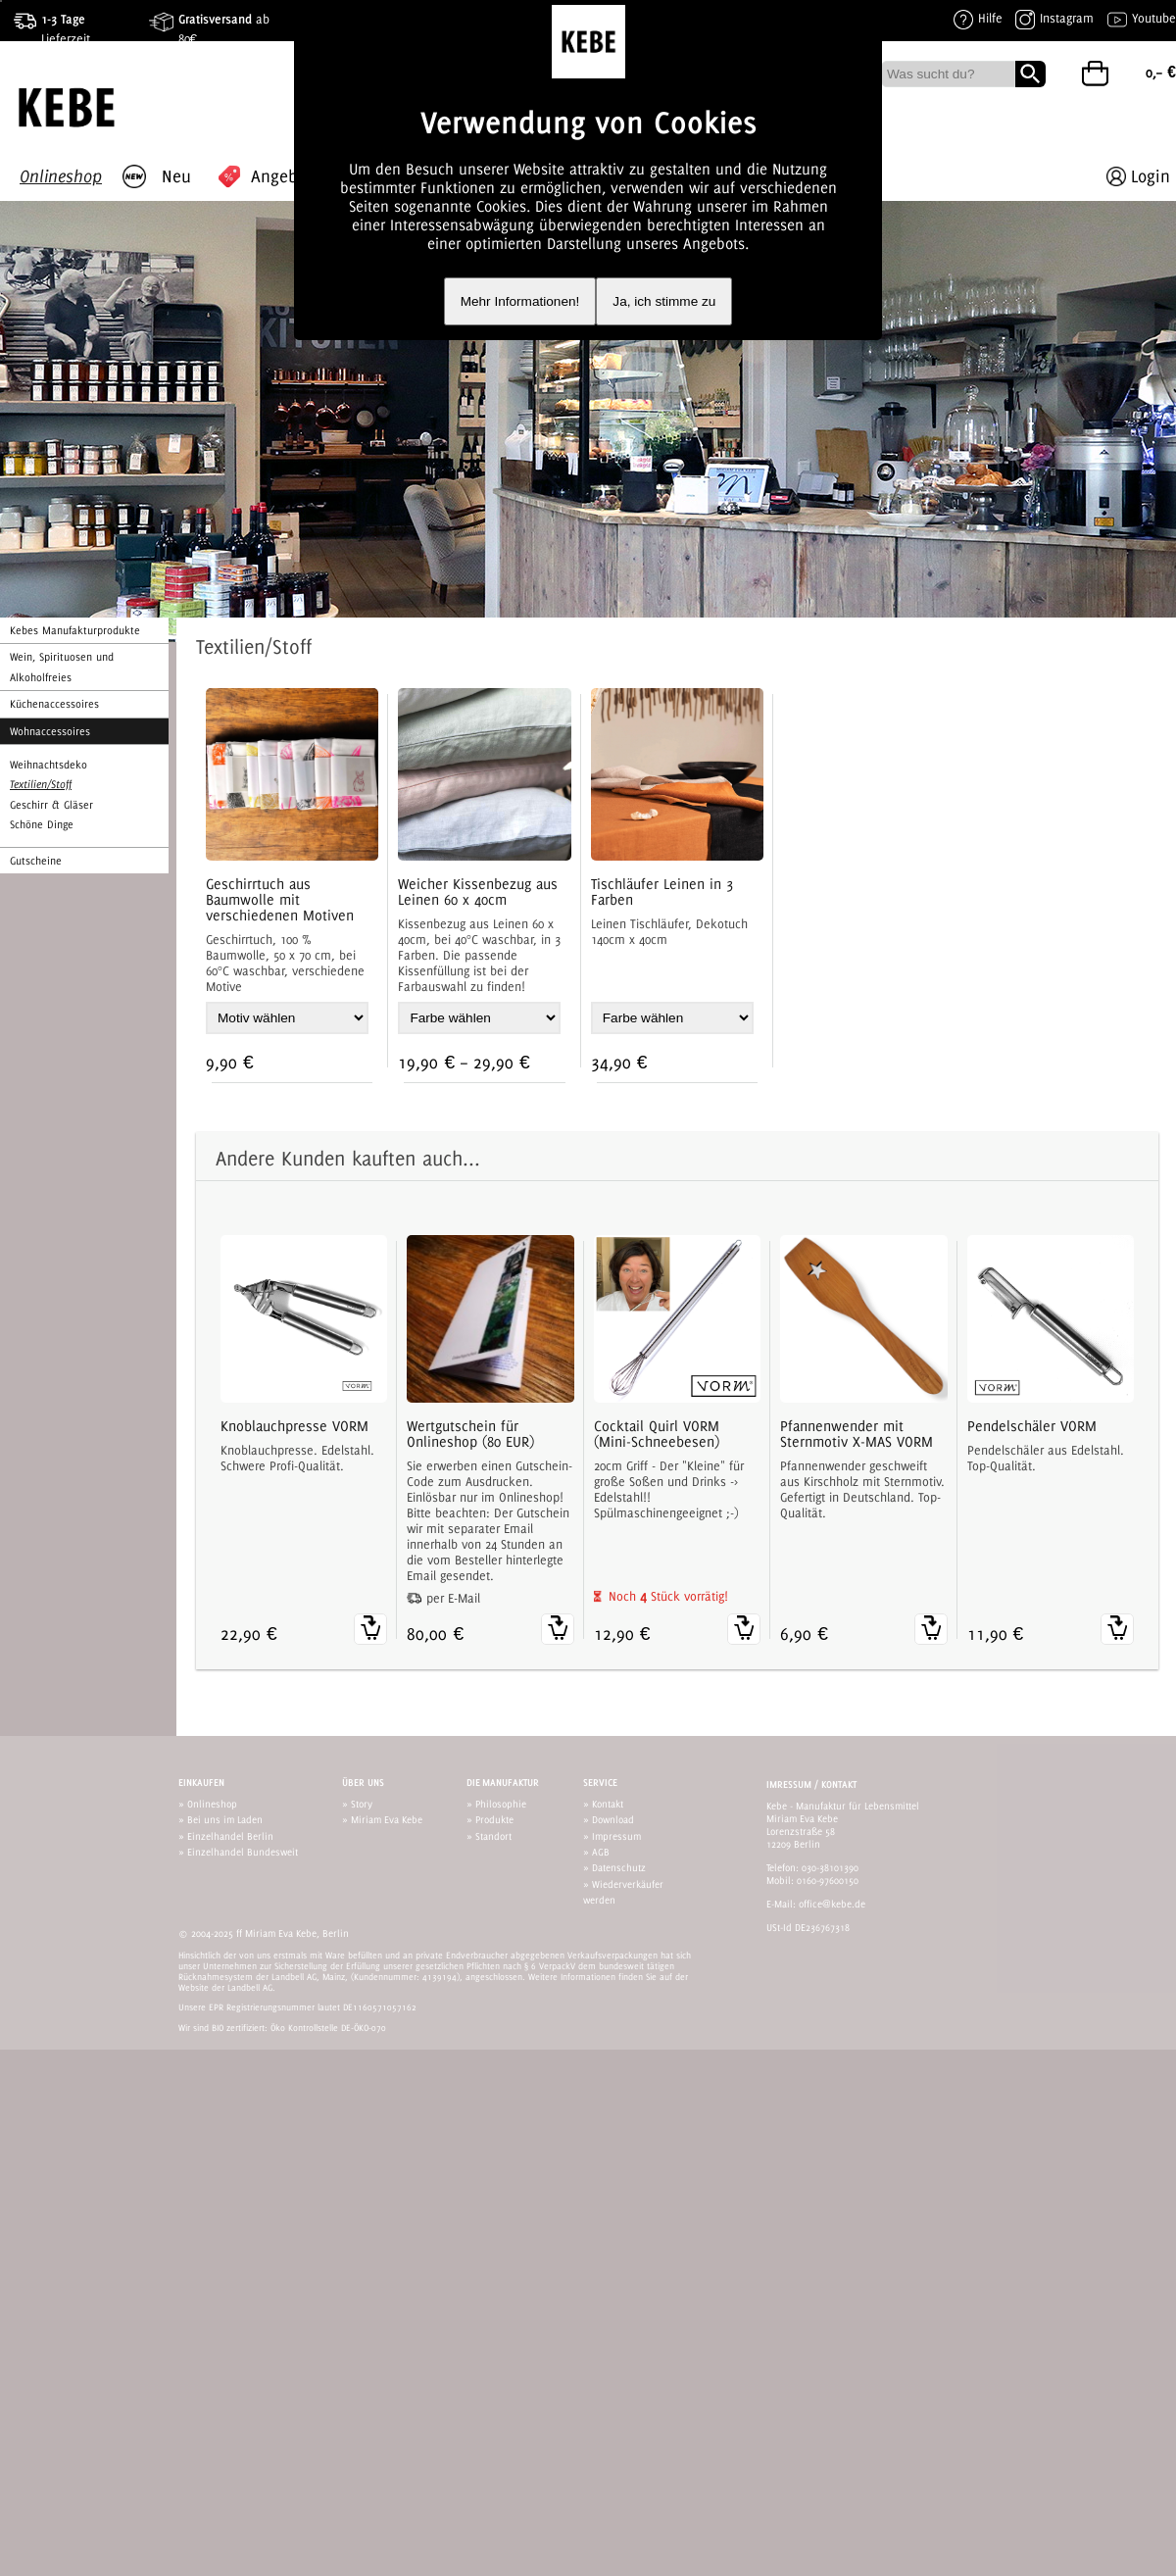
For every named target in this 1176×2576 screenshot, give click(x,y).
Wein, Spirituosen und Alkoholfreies (62, 666)
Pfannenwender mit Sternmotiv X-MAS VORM (856, 1434)
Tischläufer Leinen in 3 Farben (662, 892)
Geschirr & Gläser (51, 805)
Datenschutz (619, 1867)
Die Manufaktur (502, 1782)
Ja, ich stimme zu (663, 301)
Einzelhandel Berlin (230, 1836)
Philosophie (500, 1803)
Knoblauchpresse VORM (294, 1426)
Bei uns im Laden (225, 1819)
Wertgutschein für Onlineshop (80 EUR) (470, 1434)
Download (613, 1819)
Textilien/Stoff (41, 784)
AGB (601, 1852)
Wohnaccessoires (50, 731)
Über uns (363, 1782)
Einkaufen (201, 1782)
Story (361, 1803)
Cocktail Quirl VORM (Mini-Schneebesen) (656, 1434)
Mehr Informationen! (520, 301)
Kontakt (607, 1803)
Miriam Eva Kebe (386, 1819)
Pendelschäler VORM (1032, 1426)
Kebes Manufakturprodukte (75, 630)
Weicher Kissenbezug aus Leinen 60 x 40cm (478, 892)
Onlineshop (212, 1803)
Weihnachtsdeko (48, 764)
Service (600, 1782)
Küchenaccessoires (54, 704)
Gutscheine (36, 860)
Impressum (616, 1836)
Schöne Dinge (42, 824)
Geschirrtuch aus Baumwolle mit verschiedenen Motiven (280, 899)
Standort (493, 1836)
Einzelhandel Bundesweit (242, 1852)
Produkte (494, 1819)
